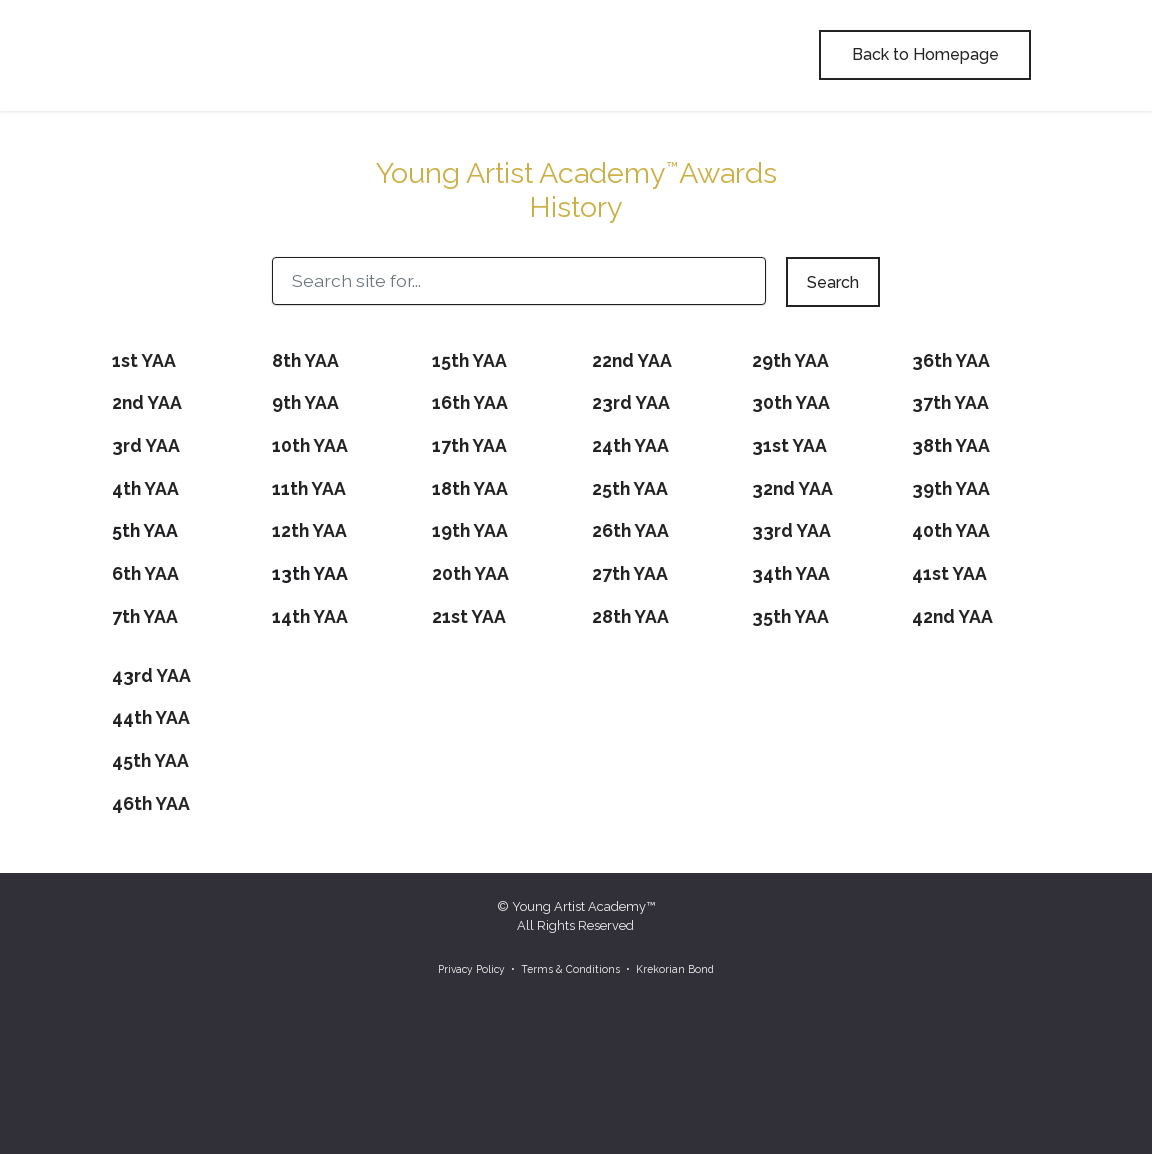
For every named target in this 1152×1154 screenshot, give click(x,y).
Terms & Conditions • (577, 969)
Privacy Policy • (476, 969)
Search (833, 282)
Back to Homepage (924, 54)
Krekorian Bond (675, 969)
